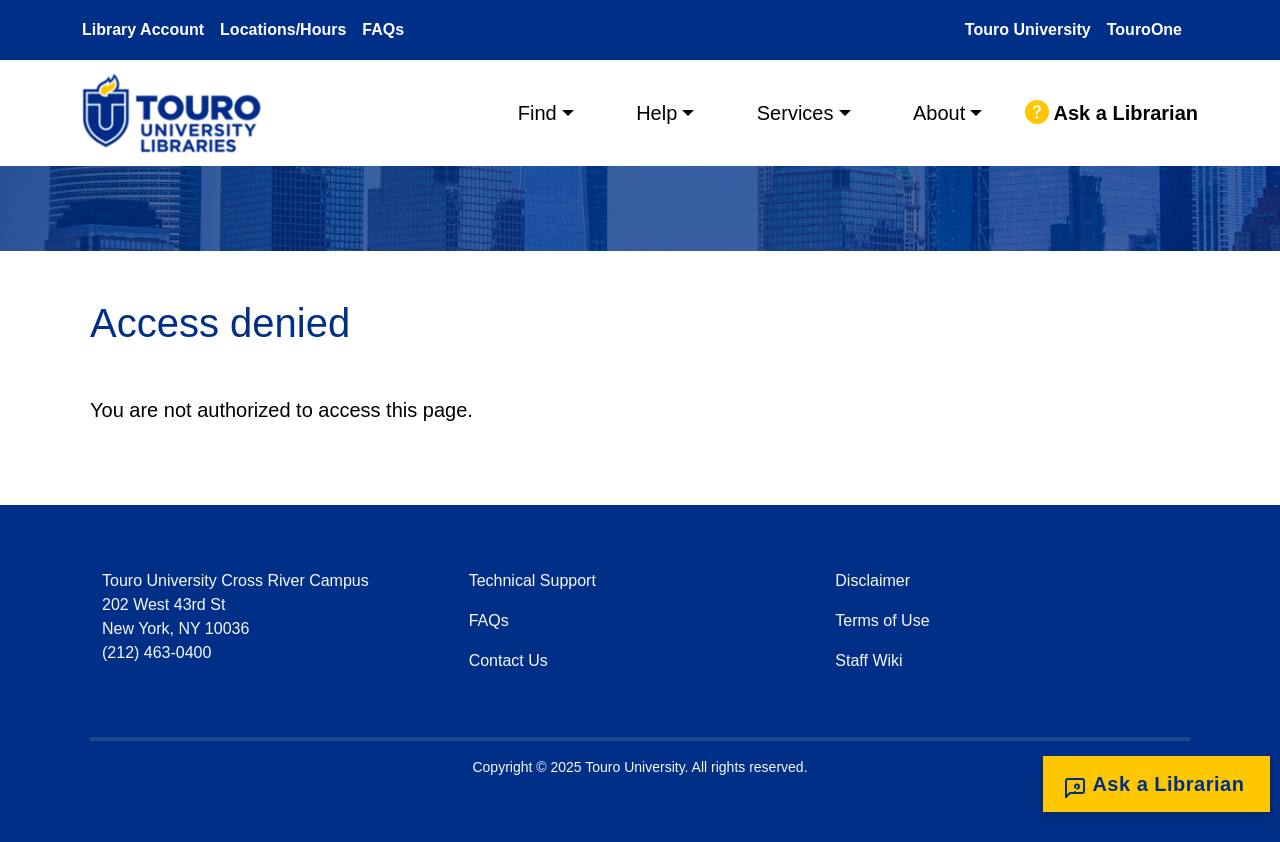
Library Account (143, 29)
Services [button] (795, 113)
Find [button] (537, 113)
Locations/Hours (283, 29)
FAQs (383, 29)
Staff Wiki (868, 660)
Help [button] (656, 113)
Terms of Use (882, 620)
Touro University (1028, 29)
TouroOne (1144, 29)
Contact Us (508, 660)
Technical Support (532, 580)
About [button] (939, 113)
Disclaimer (872, 580)
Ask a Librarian (1111, 113)
